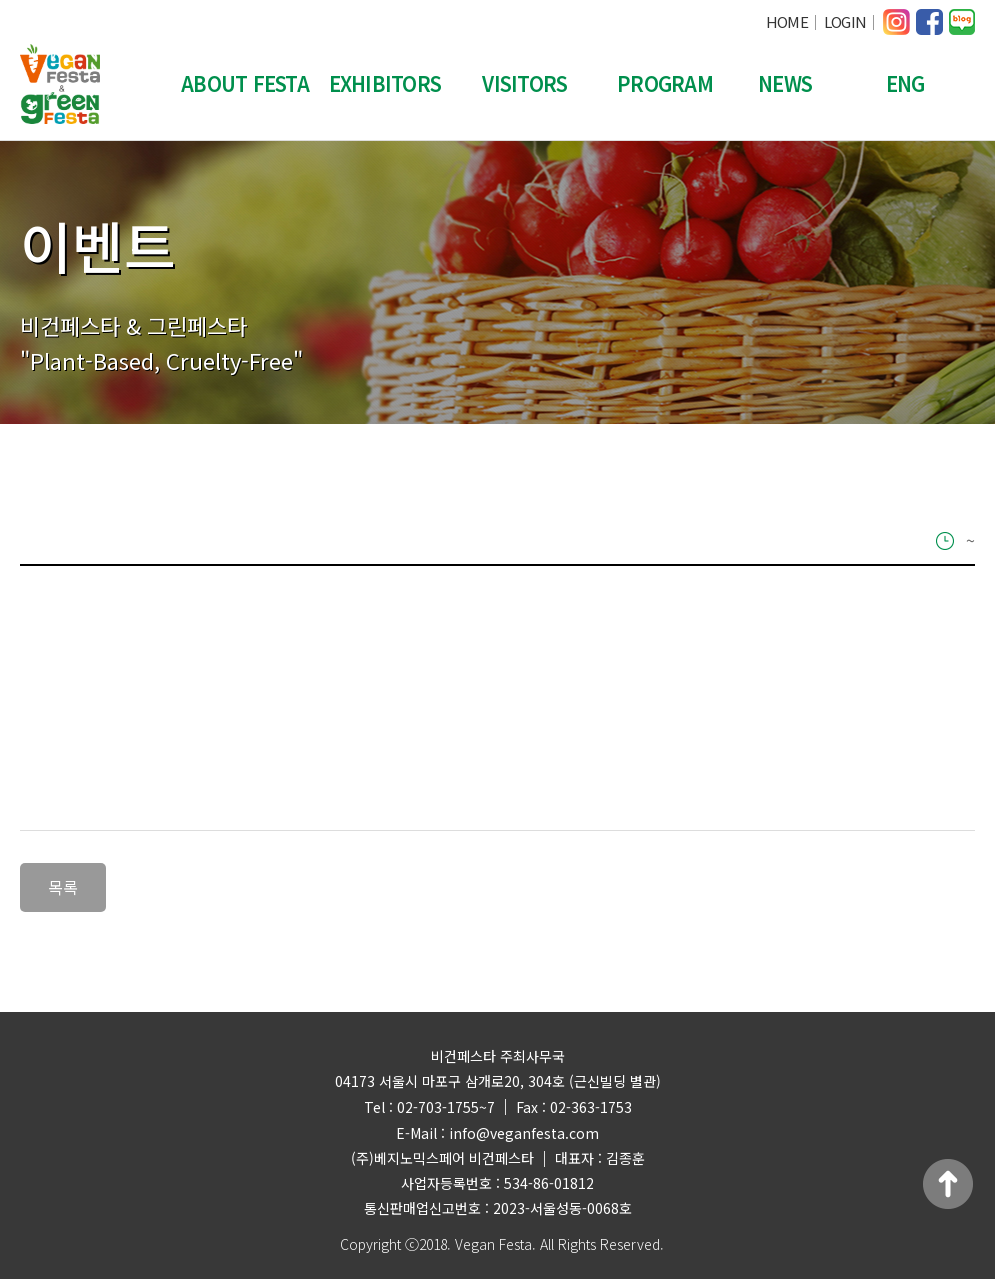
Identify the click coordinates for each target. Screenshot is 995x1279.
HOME (787, 21)
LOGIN (845, 21)
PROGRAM (665, 83)
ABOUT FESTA (245, 83)
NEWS (785, 83)
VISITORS (524, 83)
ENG (905, 83)
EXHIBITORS (385, 83)
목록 (63, 887)
